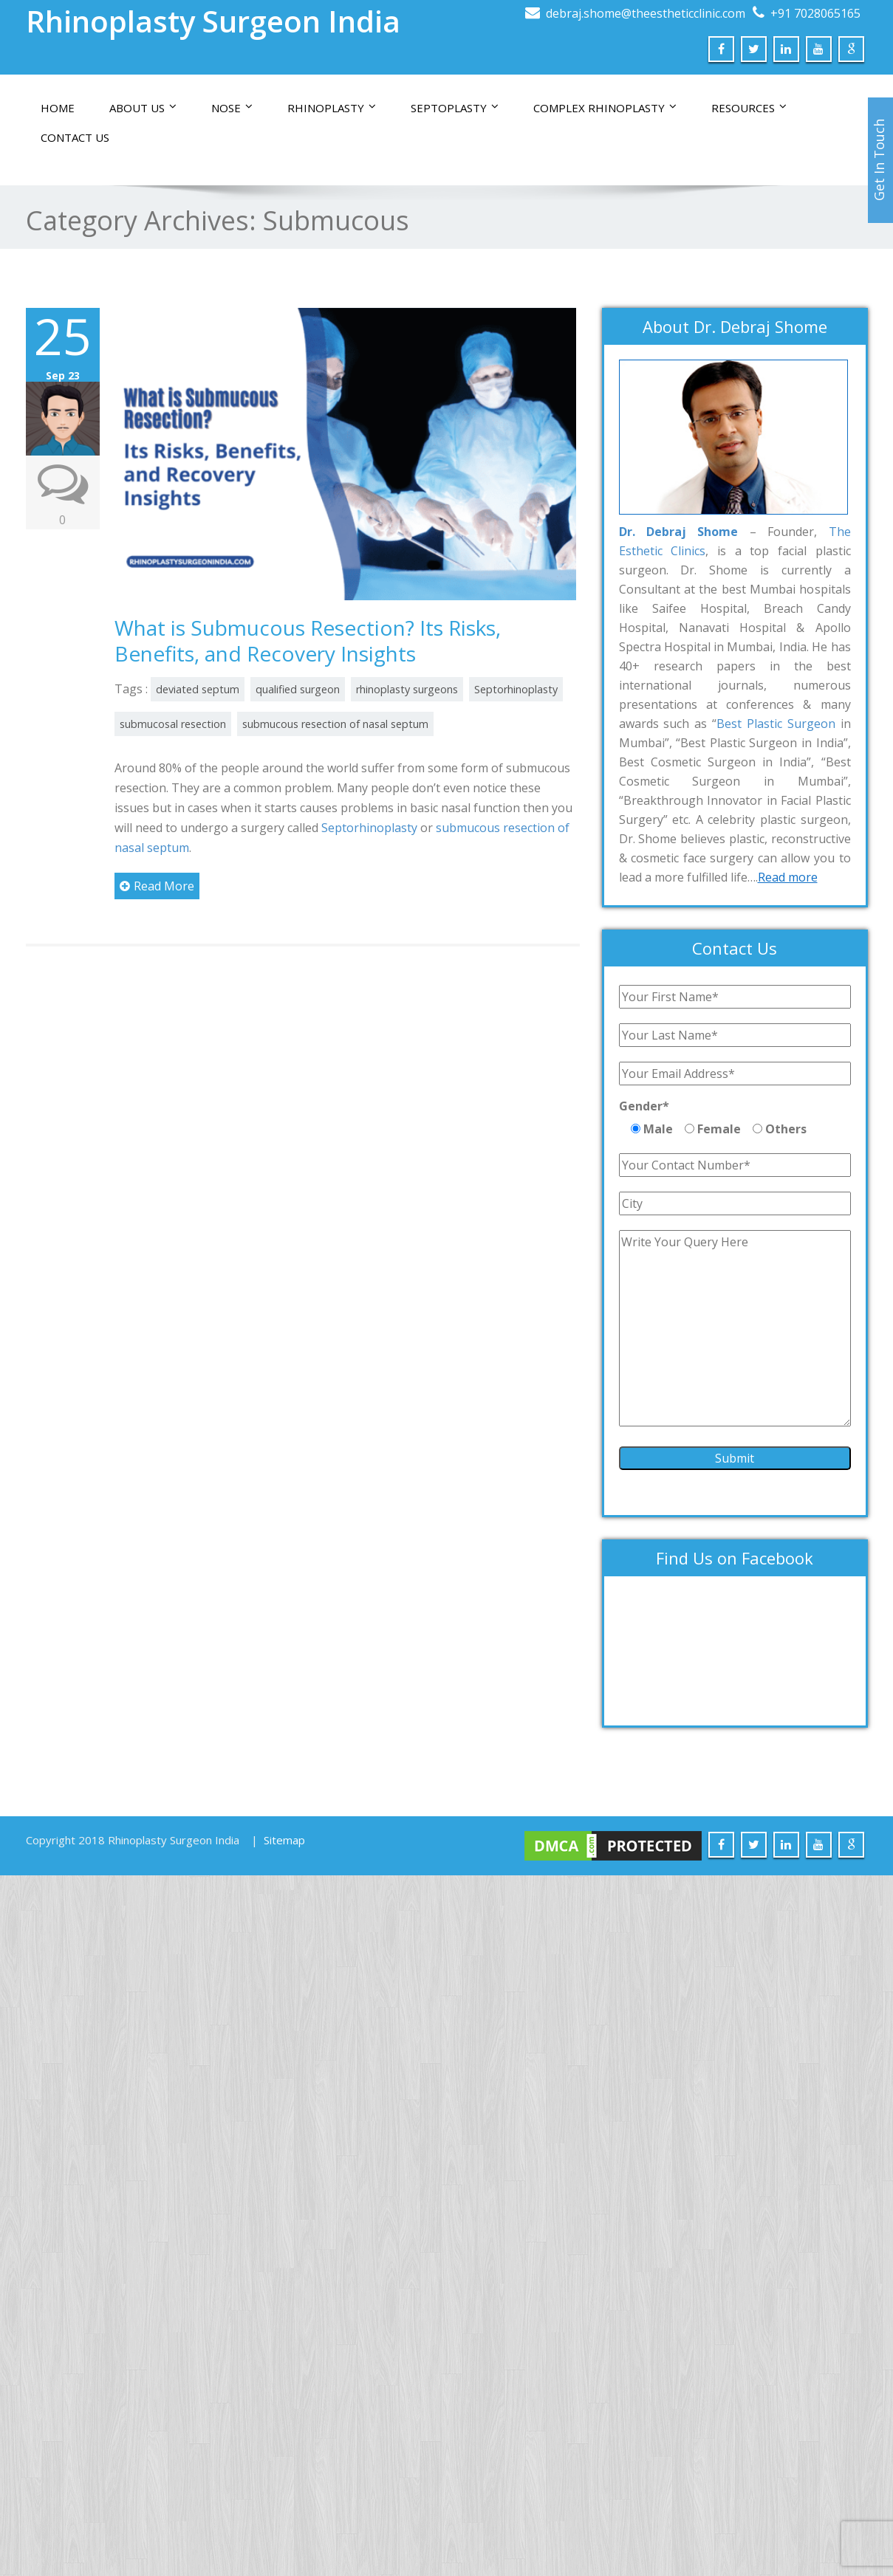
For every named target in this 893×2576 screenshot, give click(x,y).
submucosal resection (173, 724)
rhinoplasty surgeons (407, 689)
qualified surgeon (298, 689)
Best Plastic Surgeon (775, 723)
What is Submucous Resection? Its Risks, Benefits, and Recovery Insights (307, 640)
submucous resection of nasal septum (335, 724)
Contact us (75, 137)
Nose (232, 107)
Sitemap (284, 1840)
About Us (143, 107)
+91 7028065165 (815, 13)
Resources (749, 107)
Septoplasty (455, 107)
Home (58, 107)
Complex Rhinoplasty (605, 107)
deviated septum (197, 689)
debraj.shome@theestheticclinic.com (645, 13)
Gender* (644, 1106)
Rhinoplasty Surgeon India (213, 21)
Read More (157, 886)
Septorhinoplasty (516, 689)
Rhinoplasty (331, 107)
